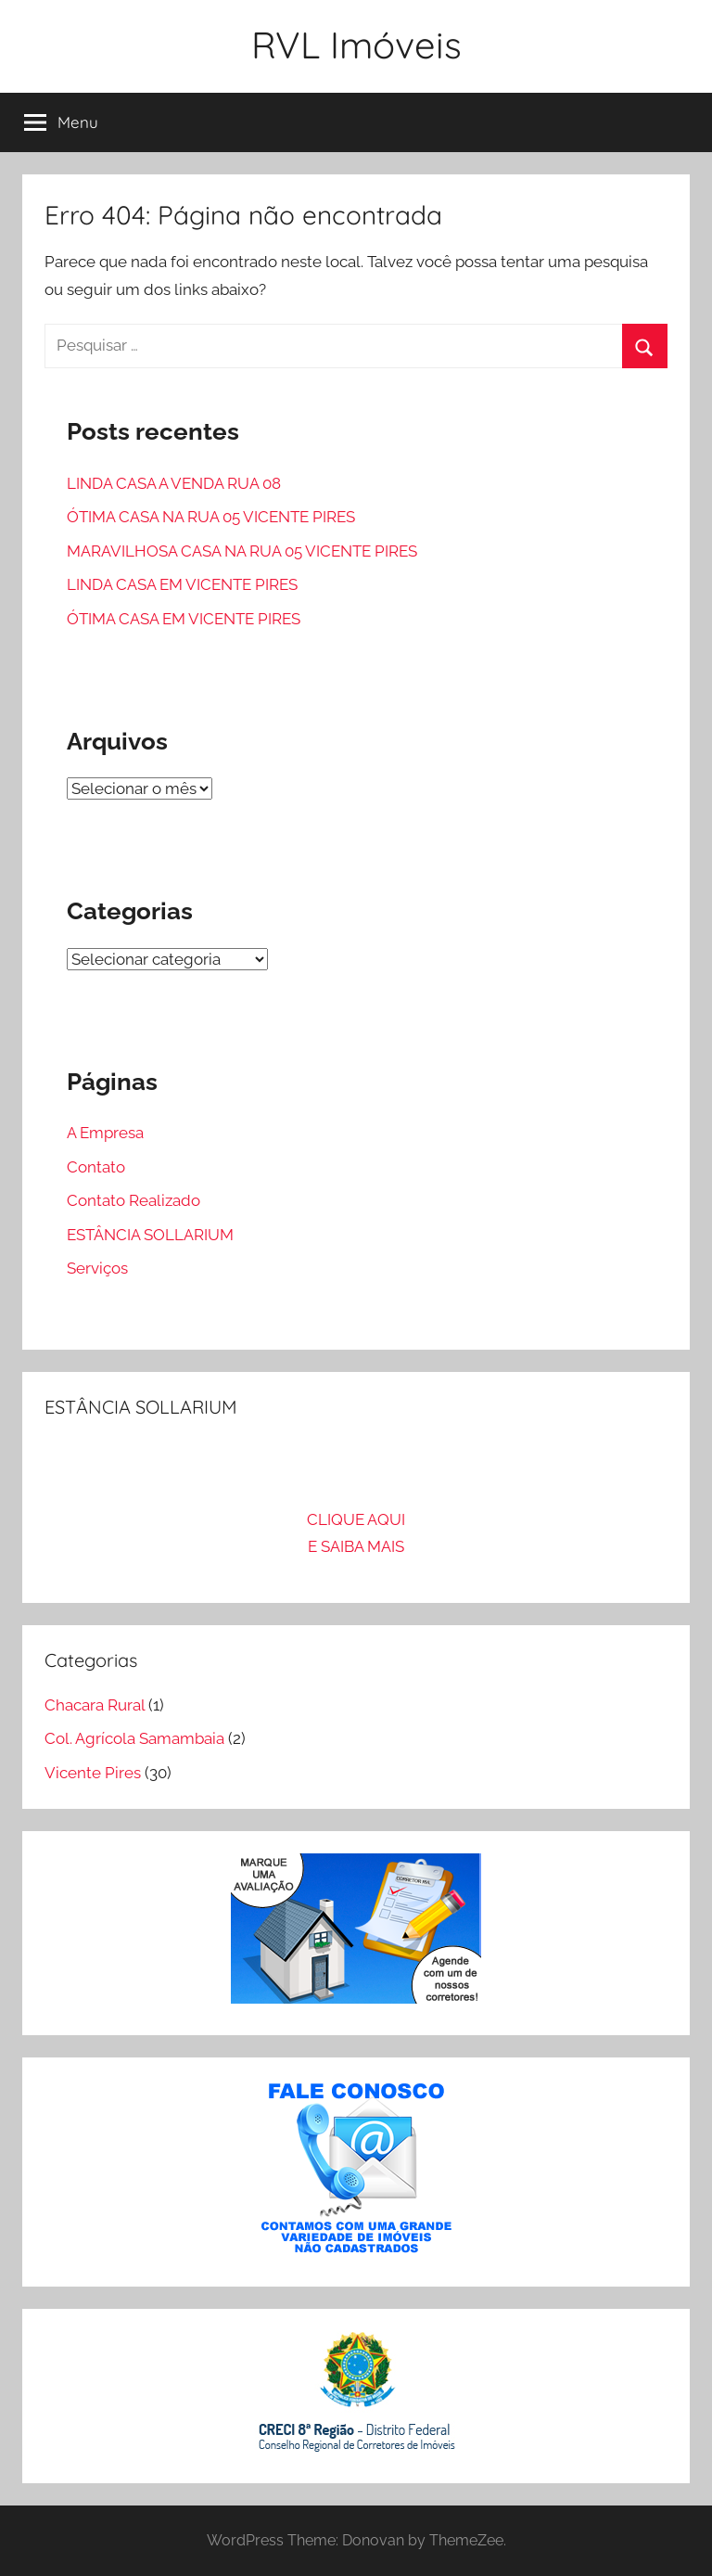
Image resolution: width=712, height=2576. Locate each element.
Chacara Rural (94, 1705)
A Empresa (105, 1132)
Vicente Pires (92, 1772)
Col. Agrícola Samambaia (134, 1738)
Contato (96, 1167)
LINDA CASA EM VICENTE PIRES (182, 584)
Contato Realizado (133, 1200)
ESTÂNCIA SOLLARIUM (150, 1234)
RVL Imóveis (356, 44)
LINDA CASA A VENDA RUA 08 (174, 483)
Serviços (97, 1268)
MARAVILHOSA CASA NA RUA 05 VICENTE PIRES (242, 551)
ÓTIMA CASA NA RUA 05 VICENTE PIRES (211, 516)
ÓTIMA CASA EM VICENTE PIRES (183, 618)
